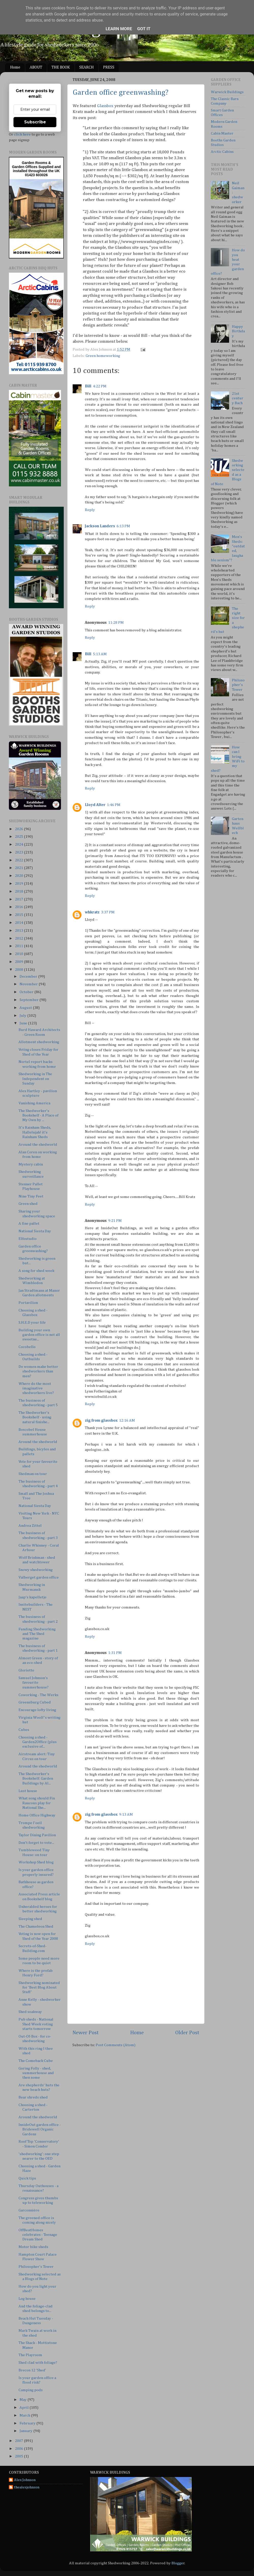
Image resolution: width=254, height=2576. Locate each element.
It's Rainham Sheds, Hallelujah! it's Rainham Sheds (35, 1132)
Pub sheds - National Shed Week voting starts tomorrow (36, 2024)
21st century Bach (237, 398)
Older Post (187, 2033)
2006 (19, 2449)
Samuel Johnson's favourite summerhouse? (34, 1682)
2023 (19, 852)
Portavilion (28, 1303)
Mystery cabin (31, 1164)
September (29, 1000)
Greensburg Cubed (35, 1702)
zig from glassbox (101, 1420)
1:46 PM (113, 805)
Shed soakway (30, 2012)
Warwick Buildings (227, 92)
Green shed (28, 1204)
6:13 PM (123, 526)
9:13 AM (126, 1814)
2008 (19, 970)
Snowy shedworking (36, 1570)
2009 (19, 962)
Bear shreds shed (33, 2097)
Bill (88, 386)
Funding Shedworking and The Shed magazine (37, 1633)
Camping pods (31, 2390)
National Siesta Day (35, 1231)
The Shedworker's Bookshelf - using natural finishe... (35, 1417)
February (28, 2423)
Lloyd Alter (95, 805)
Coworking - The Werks (38, 1695)
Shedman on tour (33, 1474)
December (29, 976)
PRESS (108, 67)
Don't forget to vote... (36, 1843)
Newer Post (85, 2033)
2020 (19, 876)
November (29, 984)
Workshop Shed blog (36, 1862)
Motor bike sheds (33, 2247)
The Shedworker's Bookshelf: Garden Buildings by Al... (36, 1778)
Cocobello (27, 1347)
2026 (19, 829)
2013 (19, 930)
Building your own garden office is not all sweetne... (39, 1334)
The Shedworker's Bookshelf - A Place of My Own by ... (38, 1115)
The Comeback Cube (36, 2061)
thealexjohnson (26, 2487)
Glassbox (105, 106)
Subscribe (35, 122)
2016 (19, 907)
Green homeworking (103, 356)
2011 (19, 946)
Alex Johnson (25, 2480)
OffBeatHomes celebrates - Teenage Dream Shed (38, 2234)
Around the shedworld (38, 1144)
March (25, 2415)
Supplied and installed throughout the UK (37, 169)
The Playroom (30, 2355)
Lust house (28, 1791)
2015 (19, 915)
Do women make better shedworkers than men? (38, 1371)
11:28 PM (116, 623)
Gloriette (26, 1670)
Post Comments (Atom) (115, 2045)
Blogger (178, 2563)
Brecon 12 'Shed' (32, 2370)
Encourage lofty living (37, 1710)
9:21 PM (115, 1221)
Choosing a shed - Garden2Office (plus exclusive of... (38, 1742)
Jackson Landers (100, 526)
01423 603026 (36, 175)
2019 (19, 883)
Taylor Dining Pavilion (37, 1835)
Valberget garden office (39, 1577)
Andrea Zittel (30, 1526)
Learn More (119, 28)
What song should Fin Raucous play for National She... (37, 1803)
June (24, 1023)
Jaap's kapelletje (32, 1597)
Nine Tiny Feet (31, 1196)
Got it (143, 28)
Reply (90, 510)
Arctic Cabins (222, 152)
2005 (19, 2456)
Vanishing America (34, 1103)
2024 (19, 844)
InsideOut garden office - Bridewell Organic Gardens (40, 2129)
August (26, 1008)
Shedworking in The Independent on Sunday (35, 1078)
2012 (19, 938)
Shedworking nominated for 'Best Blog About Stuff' (39, 1987)
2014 (19, 923)
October (27, 992)
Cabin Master (222, 133)
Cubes (24, 1730)
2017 (19, 899)
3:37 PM (108, 912)
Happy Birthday (238, 331)
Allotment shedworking (39, 1042)
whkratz (92, 912)
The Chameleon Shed (36, 1926)
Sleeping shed (30, 1919)
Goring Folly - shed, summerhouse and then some (36, 2073)
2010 (19, 954)
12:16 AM (127, 1420)
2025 (19, 837)
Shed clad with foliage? (38, 2363)
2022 (19, 860)
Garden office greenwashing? (120, 92)
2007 (19, 2441)
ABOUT (36, 67)
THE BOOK (61, 67)
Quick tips (27, 2178)
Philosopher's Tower (36, 2267)
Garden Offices (25, 167)
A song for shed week (36, 1271)
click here (22, 134)
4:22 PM (99, 386)
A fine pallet (29, 1223)
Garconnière (29, 2210)
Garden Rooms (34, 163)
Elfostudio (28, 1239)
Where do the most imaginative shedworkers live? (36, 1388)
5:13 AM (100, 654)
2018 (19, 891)
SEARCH (86, 67)
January (26, 2431)
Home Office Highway (37, 1815)
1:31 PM (115, 1653)
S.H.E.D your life (32, 1322)
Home (15, 67)
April (24, 2407)
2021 (19, 868)
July (23, 1016)
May (23, 2400)
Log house (27, 2299)
